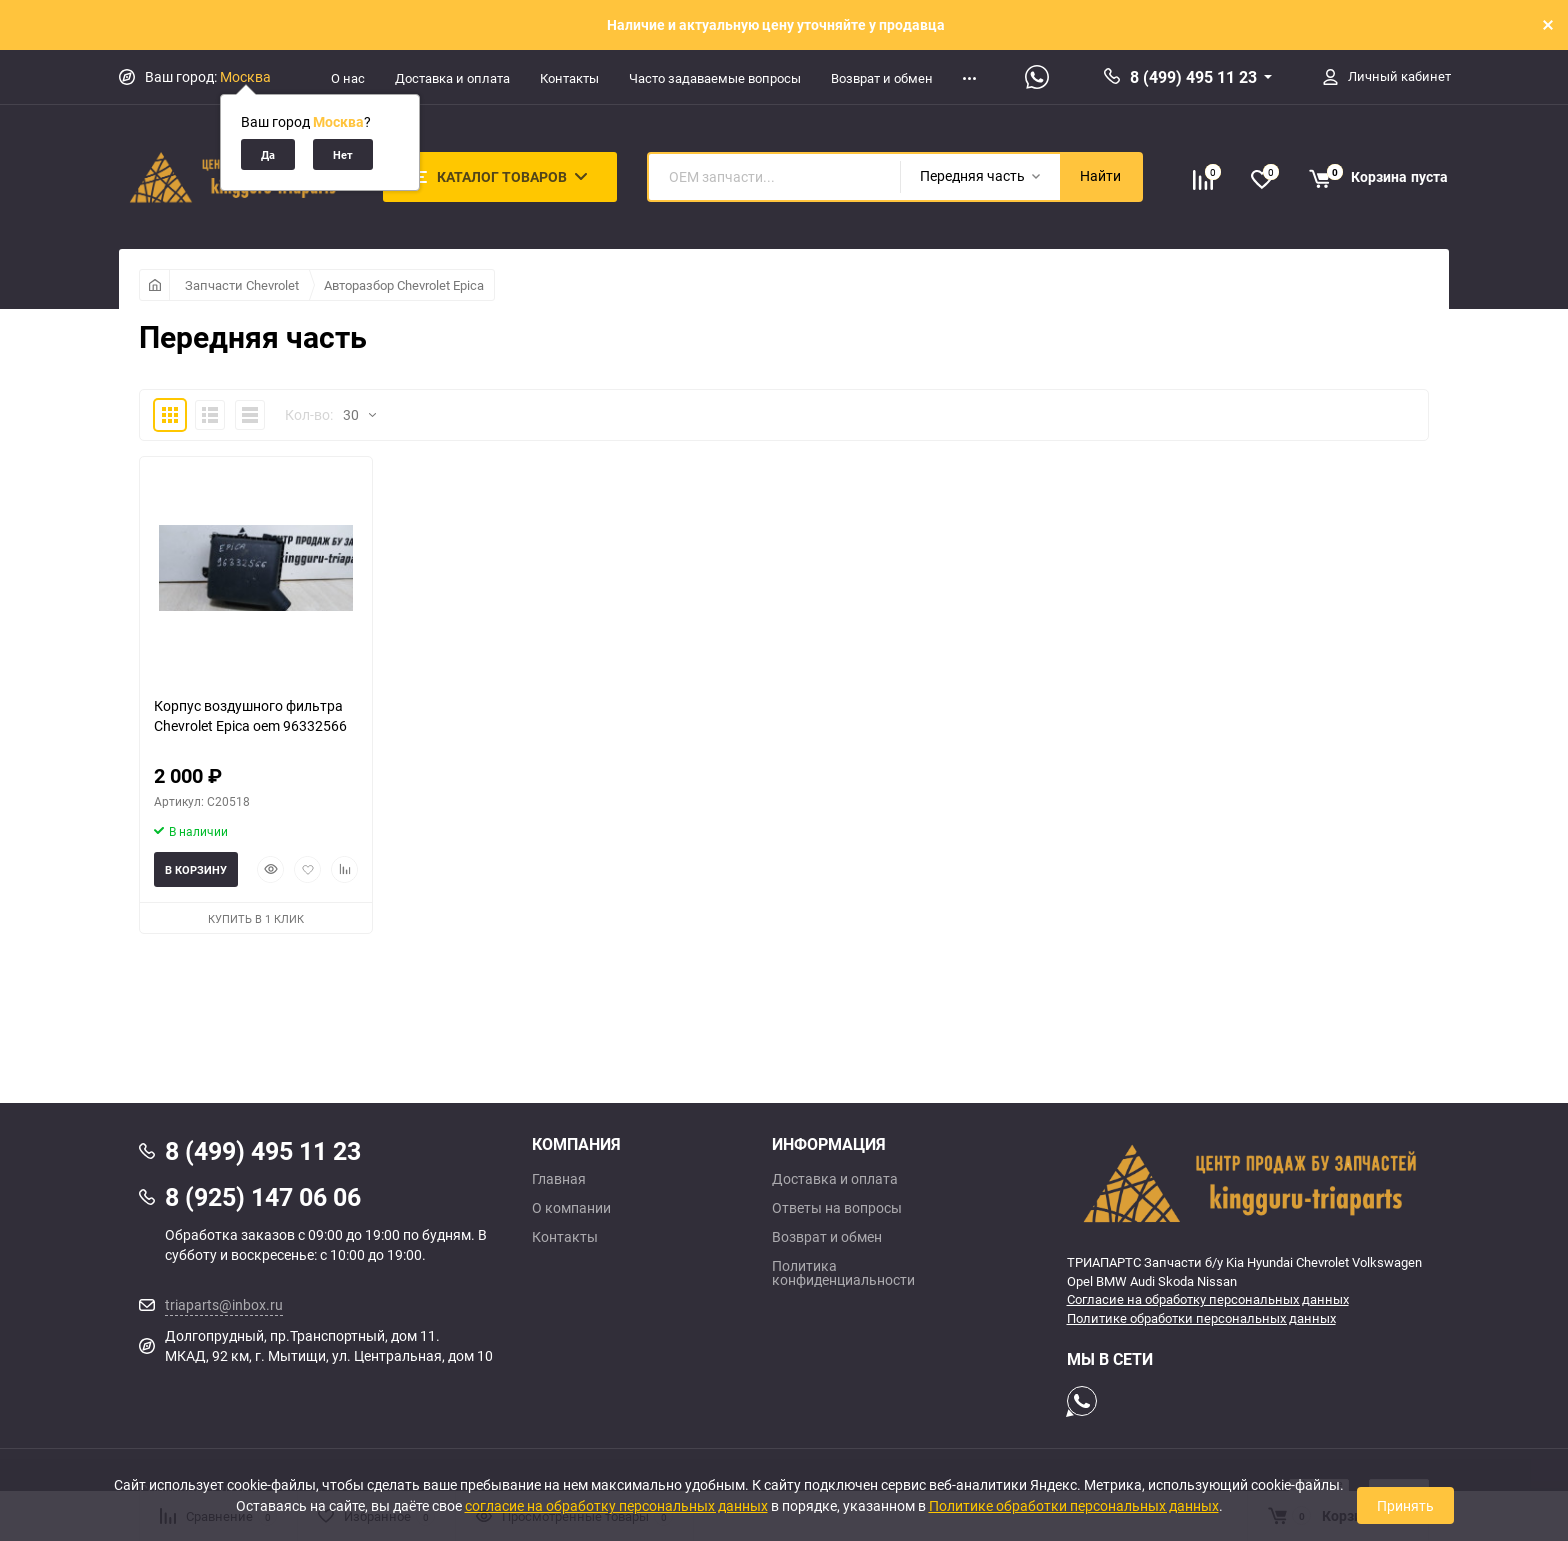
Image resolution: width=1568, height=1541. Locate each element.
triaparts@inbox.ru (224, 1304)
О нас (348, 78)
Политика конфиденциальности (843, 1273)
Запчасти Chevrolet (242, 285)
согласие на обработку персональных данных (616, 1505)
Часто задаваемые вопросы (715, 78)
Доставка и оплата (452, 78)
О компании (571, 1208)
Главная (559, 1179)
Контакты (569, 78)
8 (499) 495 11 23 (1193, 77)
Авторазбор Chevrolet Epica (404, 285)
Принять (1405, 1505)
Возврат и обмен (882, 78)
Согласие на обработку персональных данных (1208, 1299)
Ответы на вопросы (837, 1208)
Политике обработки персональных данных (1201, 1318)
